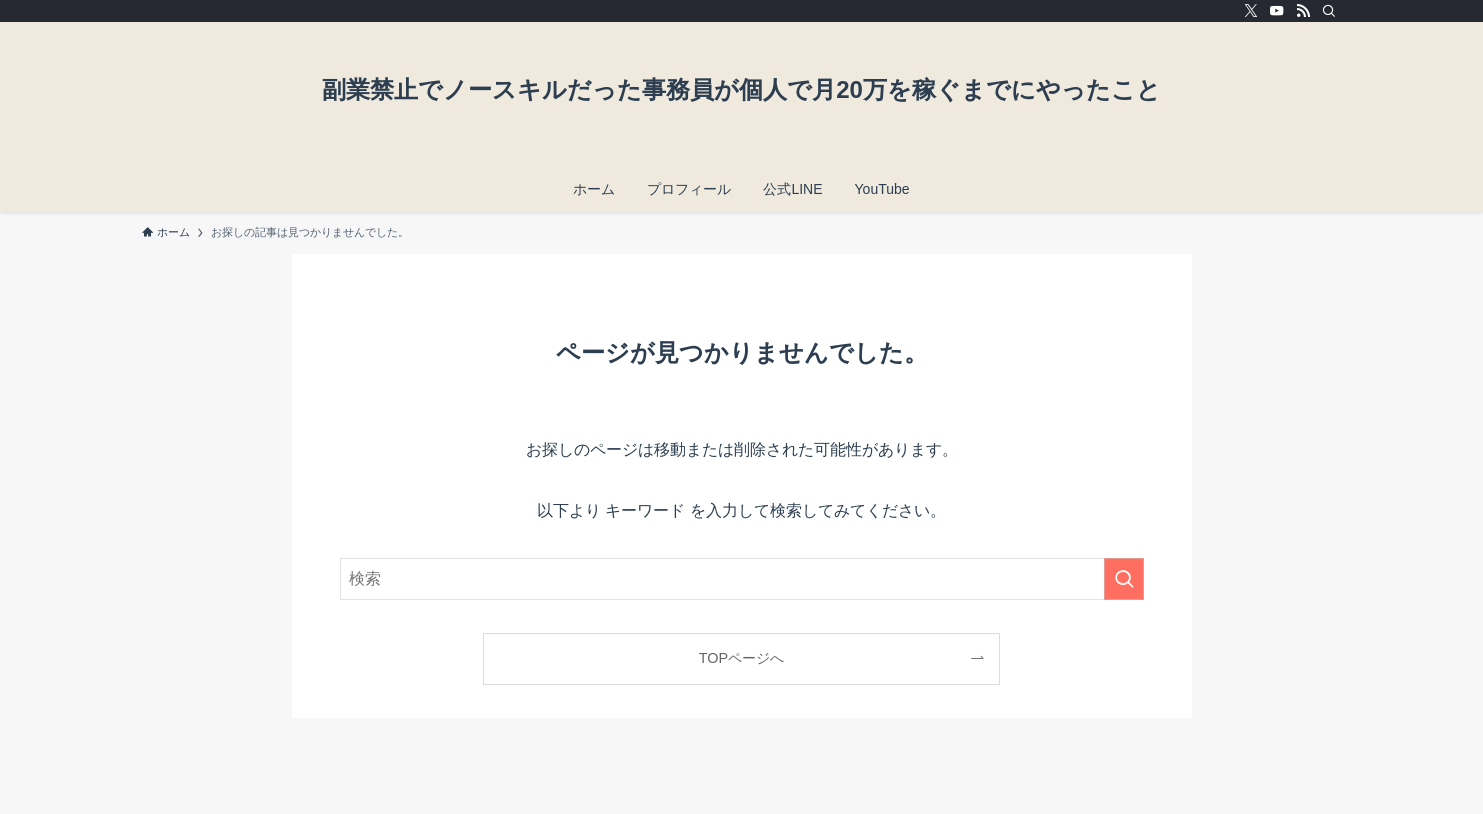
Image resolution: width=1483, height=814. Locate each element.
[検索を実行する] (1124, 579)
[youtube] (1277, 11)
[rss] (1303, 11)
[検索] (1329, 11)
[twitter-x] (1251, 11)
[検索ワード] (742, 579)
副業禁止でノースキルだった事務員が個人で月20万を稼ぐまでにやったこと (741, 90)
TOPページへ (741, 658)
